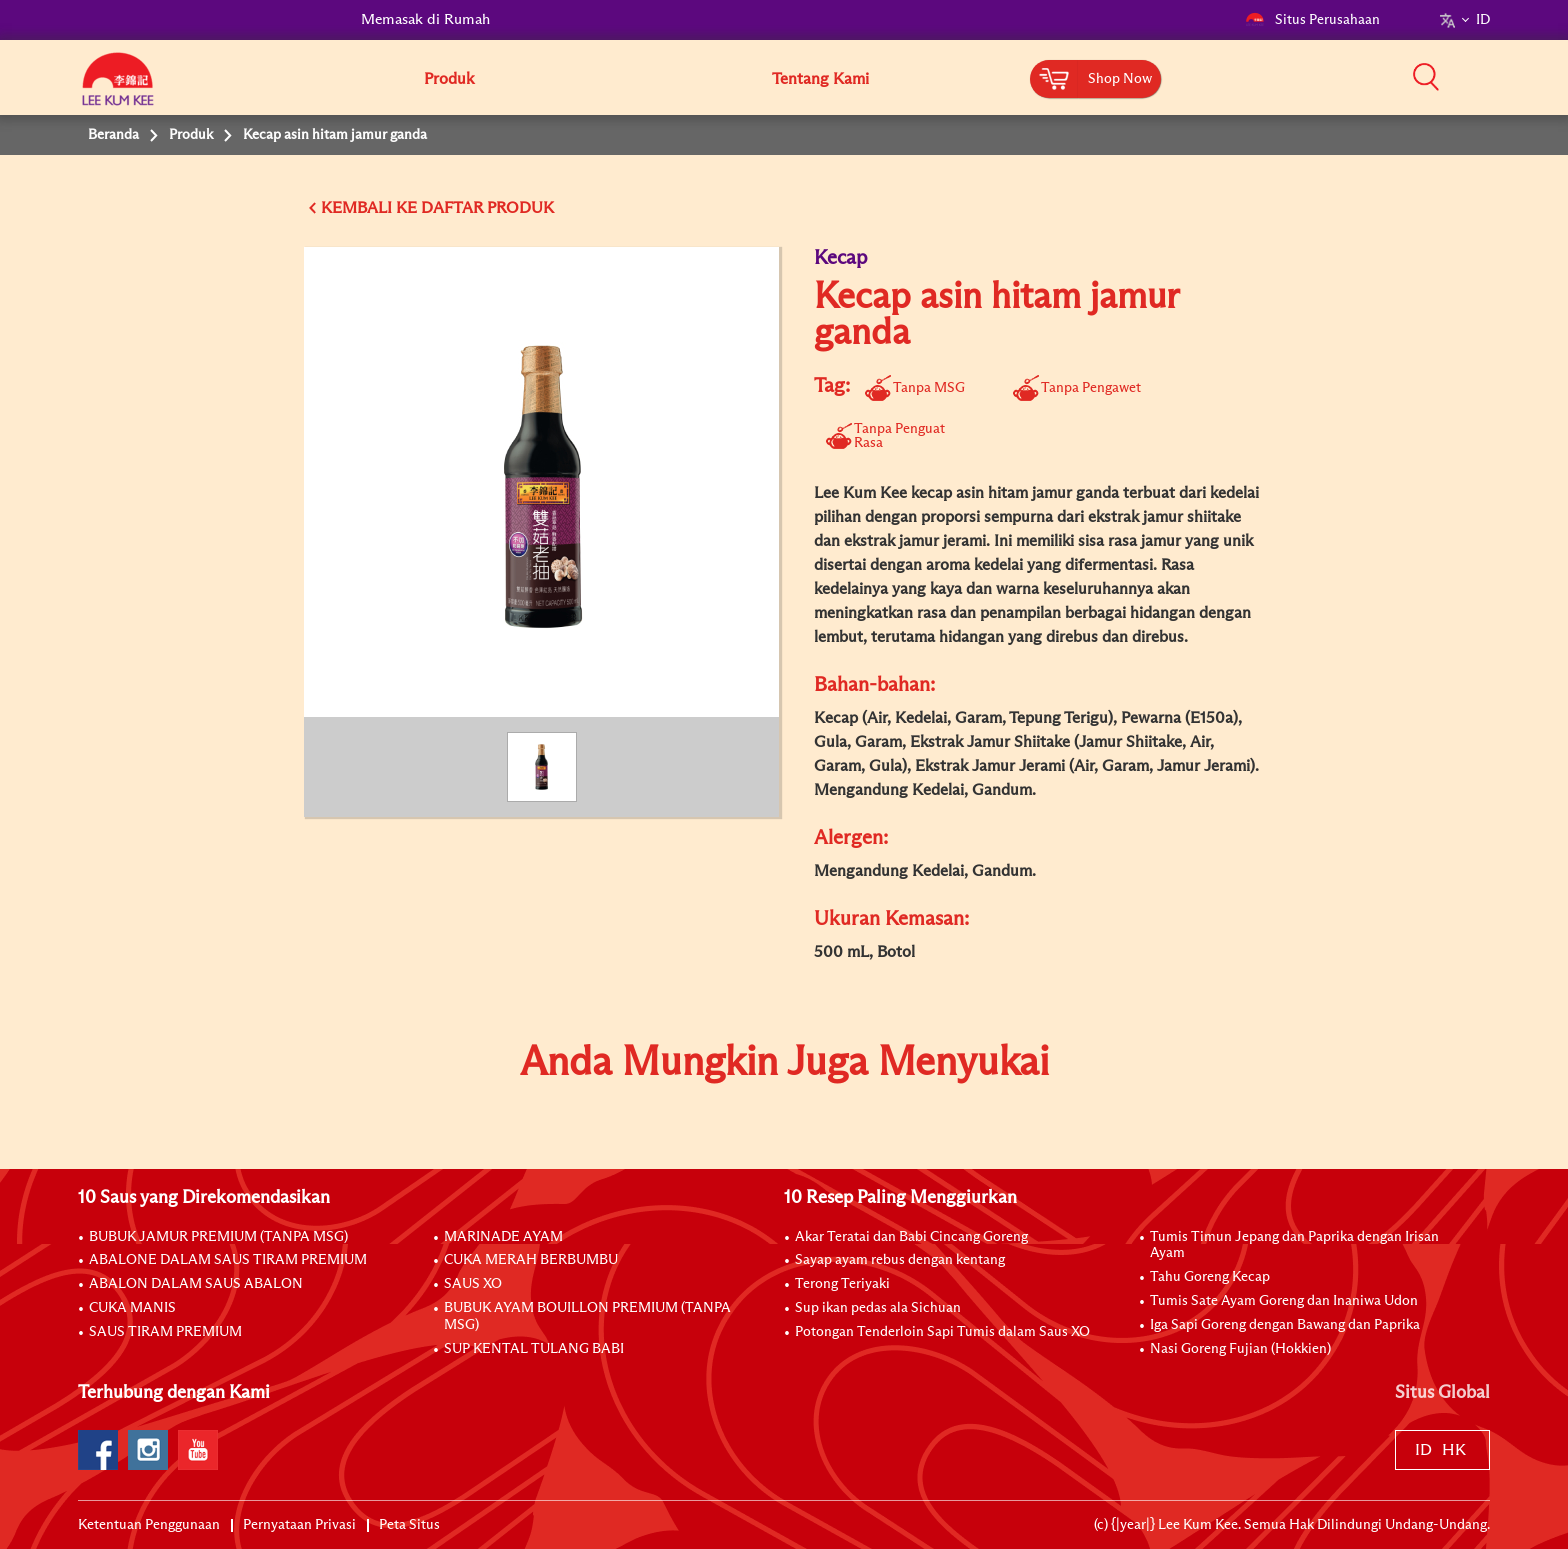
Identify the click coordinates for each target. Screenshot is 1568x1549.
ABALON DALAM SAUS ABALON (196, 1284)
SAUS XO (473, 1284)
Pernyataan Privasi (299, 1525)
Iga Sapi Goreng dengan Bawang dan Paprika (1285, 1325)
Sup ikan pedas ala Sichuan (878, 1308)
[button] (1497, 77)
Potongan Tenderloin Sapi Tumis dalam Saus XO (942, 1332)
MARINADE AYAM (503, 1237)
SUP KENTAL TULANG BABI (534, 1349)
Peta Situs (409, 1525)
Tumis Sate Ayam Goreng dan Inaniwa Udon (1284, 1301)
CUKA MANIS (132, 1308)
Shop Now (1120, 79)
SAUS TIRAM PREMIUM (165, 1332)
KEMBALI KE (369, 208)
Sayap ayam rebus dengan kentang (900, 1260)
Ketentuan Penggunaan (149, 1525)
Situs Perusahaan (1312, 20)
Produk (449, 79)
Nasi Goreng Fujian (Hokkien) (1240, 1349)
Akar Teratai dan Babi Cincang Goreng (911, 1237)
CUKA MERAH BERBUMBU (531, 1260)
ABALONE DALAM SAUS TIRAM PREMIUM (228, 1260)
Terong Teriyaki (842, 1284)
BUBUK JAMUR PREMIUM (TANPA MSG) (218, 1237)
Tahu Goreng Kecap (1210, 1277)
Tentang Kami (820, 79)
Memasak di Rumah (425, 19)
